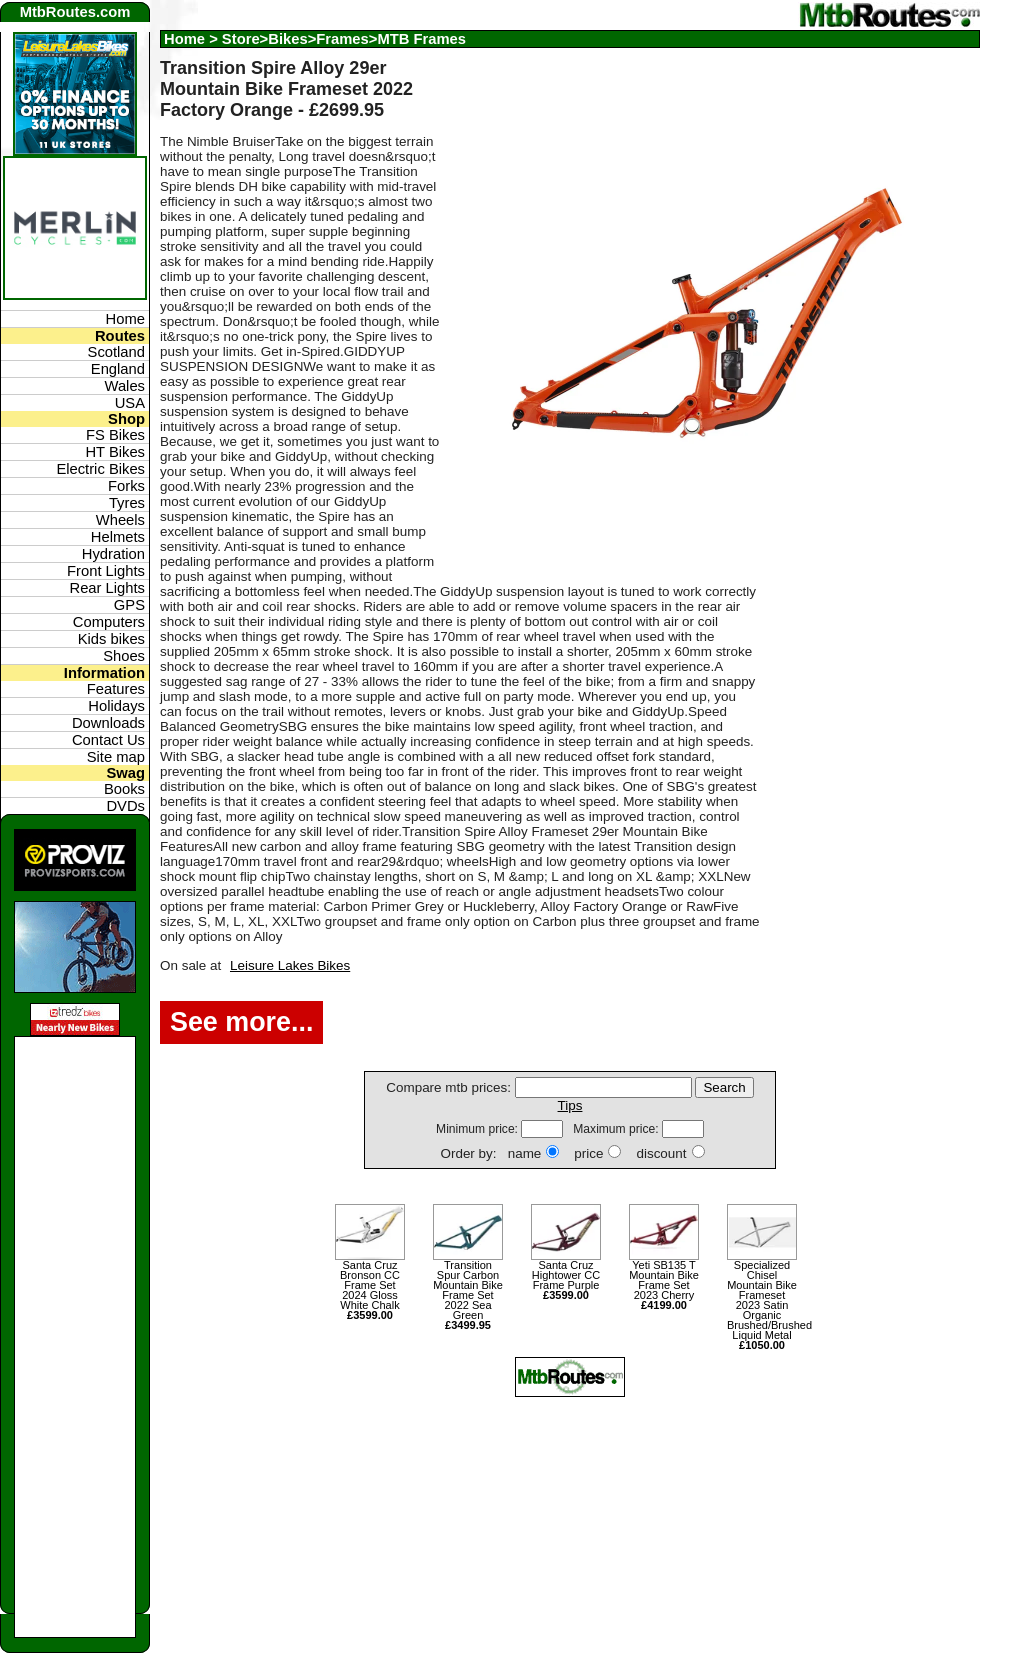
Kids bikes (111, 639)
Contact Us (108, 740)
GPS (129, 605)
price (588, 1153)
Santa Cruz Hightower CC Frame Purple (566, 1280)
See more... (241, 1022)
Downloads (108, 723)
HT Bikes (115, 452)
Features (116, 689)
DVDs (125, 806)
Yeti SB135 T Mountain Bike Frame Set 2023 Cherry (664, 1285)
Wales (125, 386)
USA (130, 403)
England (118, 369)
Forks (126, 486)
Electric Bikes (100, 469)
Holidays (116, 706)
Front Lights (106, 571)
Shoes (124, 656)
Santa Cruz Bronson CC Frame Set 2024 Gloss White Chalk (370, 1290)
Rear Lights (107, 588)
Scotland (116, 352)
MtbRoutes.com (75, 12)
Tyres (127, 503)
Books (124, 789)
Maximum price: (617, 1129)
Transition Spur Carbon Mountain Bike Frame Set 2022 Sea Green (468, 1295)
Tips (570, 1105)
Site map (116, 757)
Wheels (120, 520)
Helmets (118, 537)
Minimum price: (478, 1129)
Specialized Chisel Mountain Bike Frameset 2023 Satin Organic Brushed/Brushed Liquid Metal (762, 1305)
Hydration (113, 554)
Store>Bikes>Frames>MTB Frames (344, 39)
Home (184, 39)
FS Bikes (115, 435)
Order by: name (490, 1153)
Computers (109, 622)
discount (661, 1153)
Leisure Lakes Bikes (290, 965)
